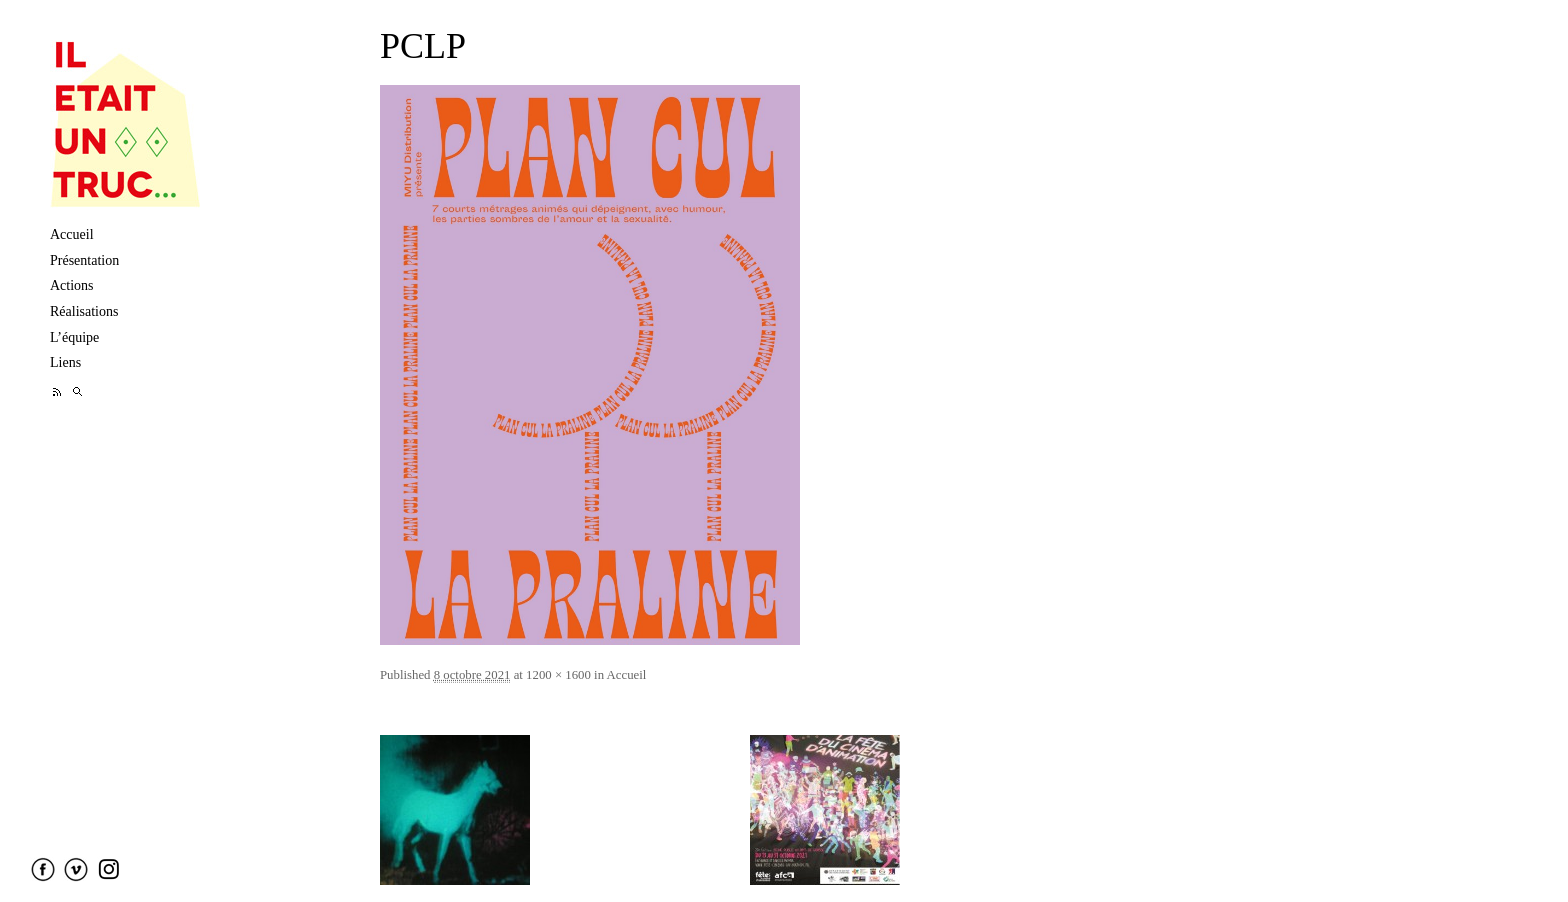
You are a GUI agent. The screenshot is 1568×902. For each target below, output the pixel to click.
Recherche (77, 391)
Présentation (84, 260)
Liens (65, 362)
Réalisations (84, 311)
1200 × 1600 (558, 675)
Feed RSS (57, 391)
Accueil (72, 234)
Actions (72, 285)
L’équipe (74, 337)
